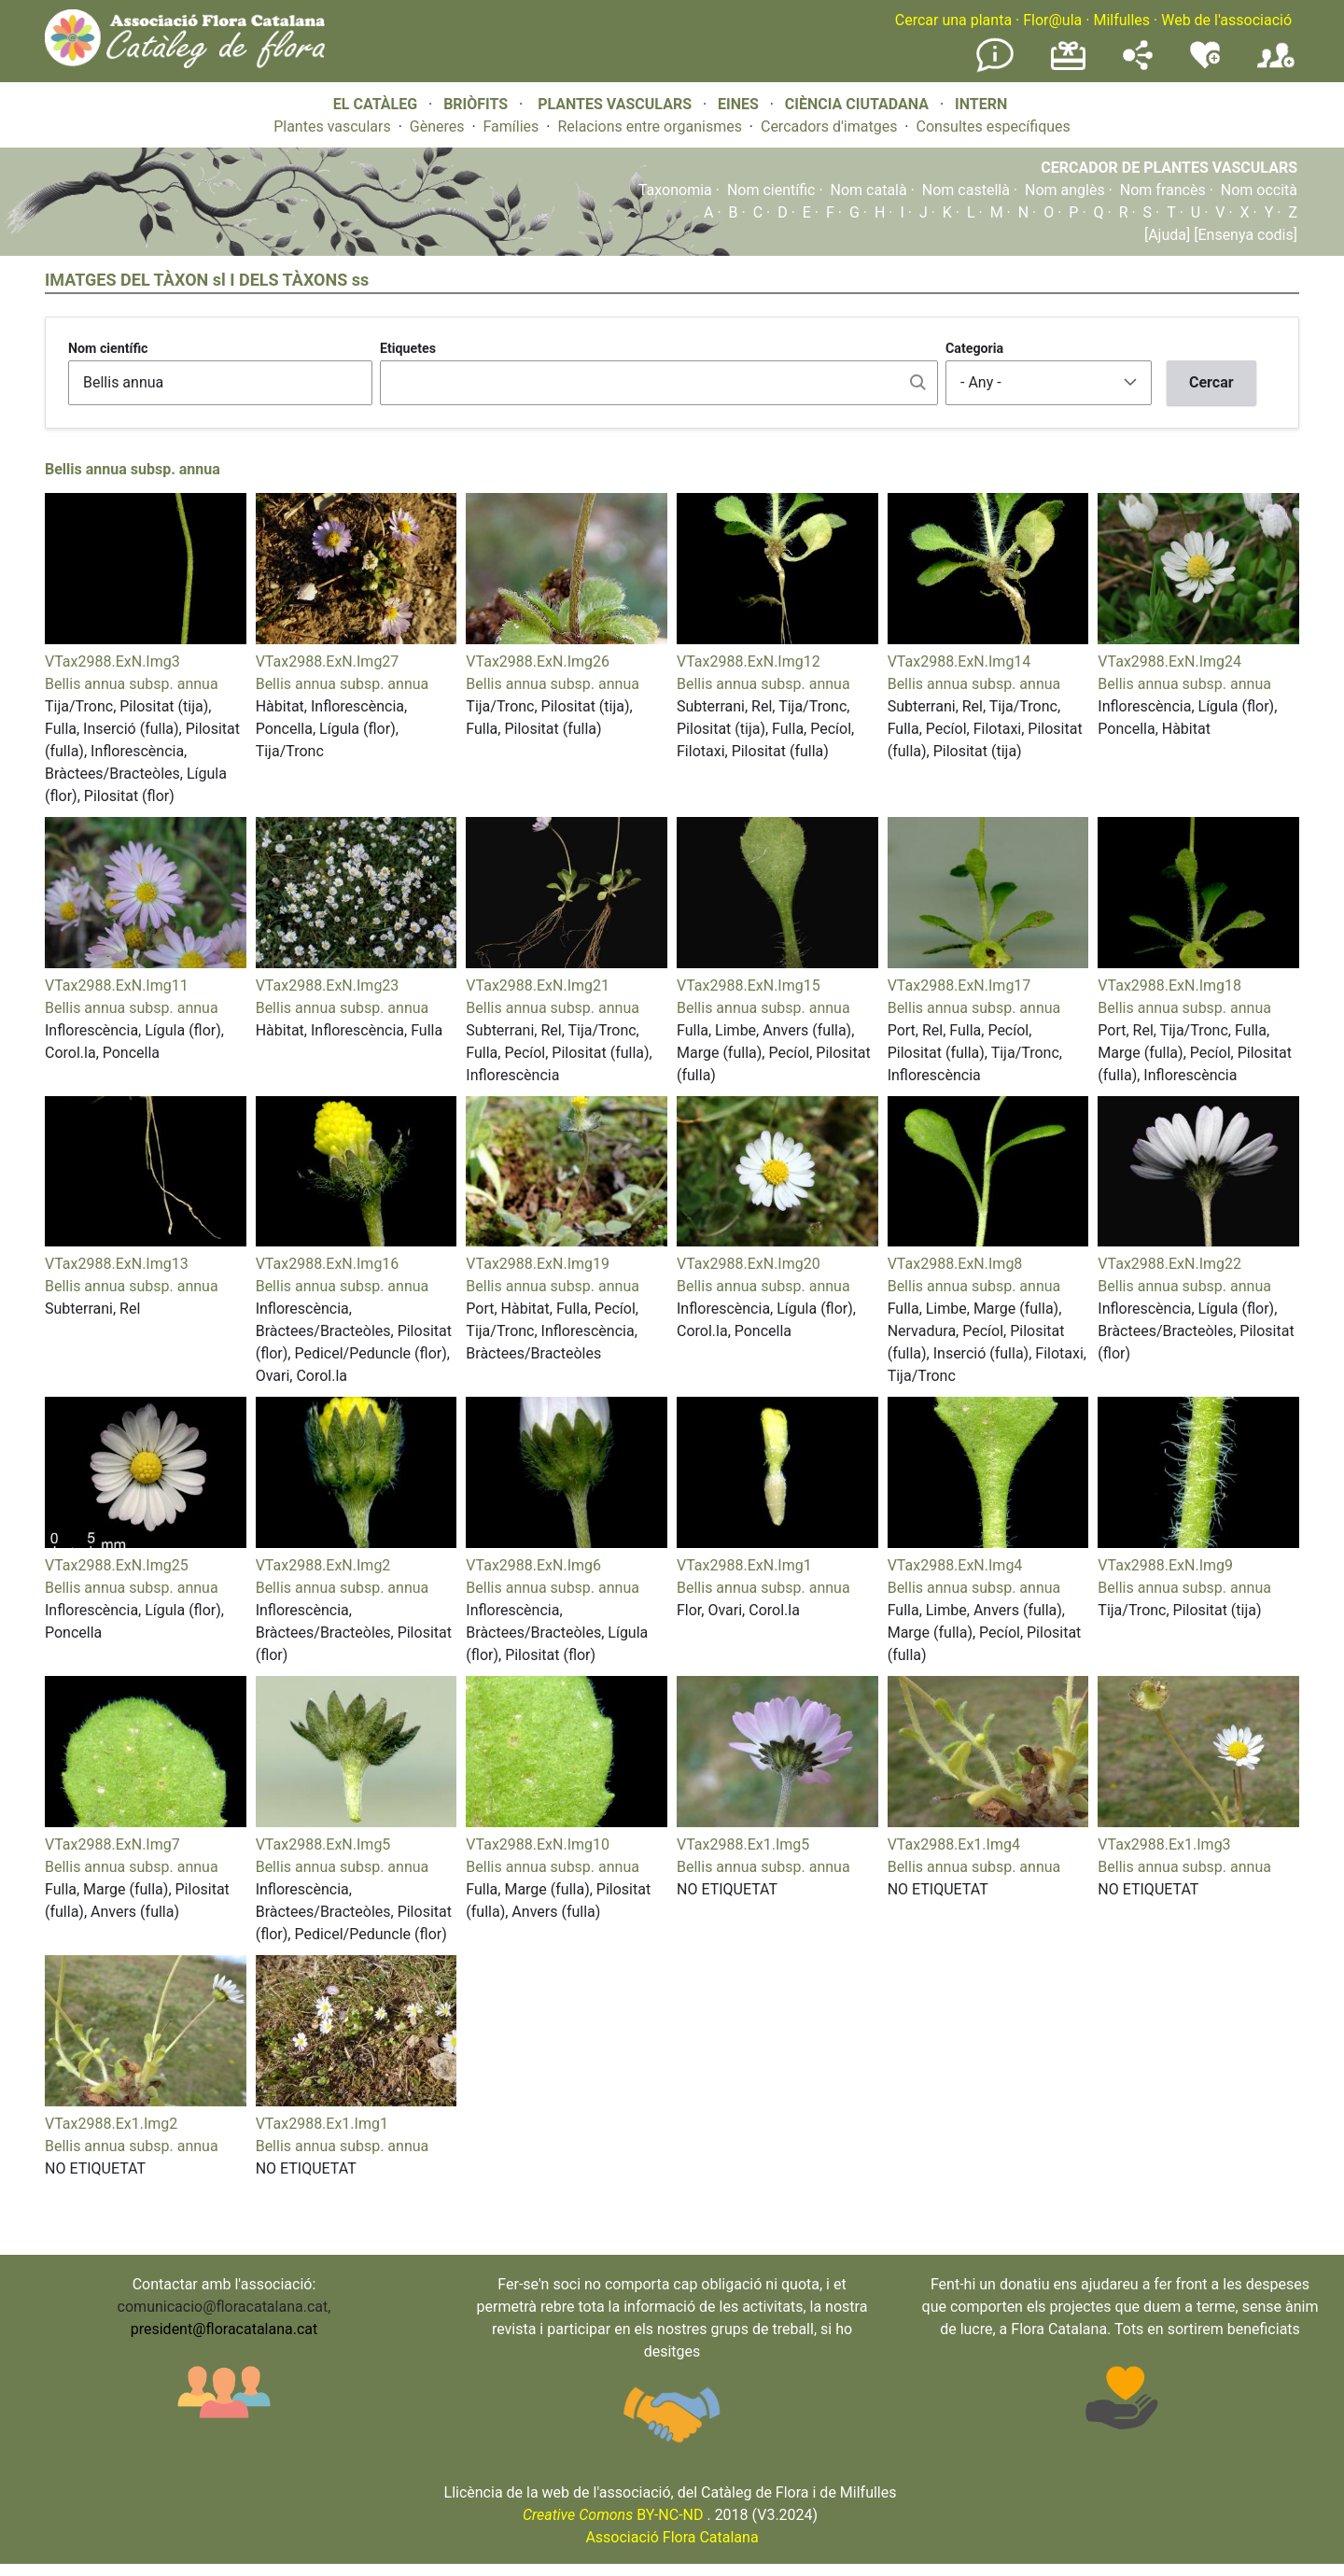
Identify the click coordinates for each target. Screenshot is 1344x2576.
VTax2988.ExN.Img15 (748, 985)
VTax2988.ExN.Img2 (323, 1565)
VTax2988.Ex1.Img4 (954, 1844)
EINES (738, 104)
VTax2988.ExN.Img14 (959, 661)
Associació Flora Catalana (671, 2537)
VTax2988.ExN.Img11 (117, 985)
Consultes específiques (993, 126)
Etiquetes (408, 348)
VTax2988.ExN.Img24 (1169, 661)
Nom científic (771, 190)
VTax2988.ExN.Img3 (112, 661)
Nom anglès (1065, 190)
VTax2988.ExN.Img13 (117, 1264)
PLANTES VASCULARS (615, 104)
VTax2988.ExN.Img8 (955, 1264)
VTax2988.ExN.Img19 (537, 1264)
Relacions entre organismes (649, 126)
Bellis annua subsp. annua (132, 469)
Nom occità (1259, 190)
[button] (145, 639)
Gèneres (437, 126)
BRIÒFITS (477, 104)
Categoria (974, 348)
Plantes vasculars (332, 126)
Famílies (511, 126)
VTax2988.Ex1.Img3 (1164, 1844)
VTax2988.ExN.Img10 (537, 1844)
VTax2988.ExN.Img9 (1165, 1565)
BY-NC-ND (613, 2515)
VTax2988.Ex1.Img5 (743, 1844)
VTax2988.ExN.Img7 (112, 1844)
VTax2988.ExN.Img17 (959, 985)
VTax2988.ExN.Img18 (1169, 985)
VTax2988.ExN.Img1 (744, 1565)
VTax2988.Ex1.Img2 (111, 2124)
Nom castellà (966, 190)
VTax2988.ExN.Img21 (537, 985)
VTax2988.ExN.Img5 (323, 1844)
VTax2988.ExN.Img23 (327, 985)
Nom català (869, 190)
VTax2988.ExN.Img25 (117, 1565)
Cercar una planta (953, 20)
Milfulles (1121, 20)
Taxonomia (675, 190)
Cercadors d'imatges (829, 126)
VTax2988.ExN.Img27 (327, 661)
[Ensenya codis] (1243, 235)
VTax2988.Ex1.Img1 (322, 2124)
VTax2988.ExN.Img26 (537, 661)
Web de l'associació (1226, 20)
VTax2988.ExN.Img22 (1169, 1264)
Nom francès (1163, 190)
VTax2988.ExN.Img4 (955, 1565)
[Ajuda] (1167, 235)
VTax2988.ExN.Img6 (533, 1565)
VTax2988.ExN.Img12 (748, 661)
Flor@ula (1052, 20)
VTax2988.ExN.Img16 (327, 1264)
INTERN (981, 104)
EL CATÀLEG (375, 104)
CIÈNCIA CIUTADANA (857, 104)
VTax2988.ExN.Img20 (748, 1264)
